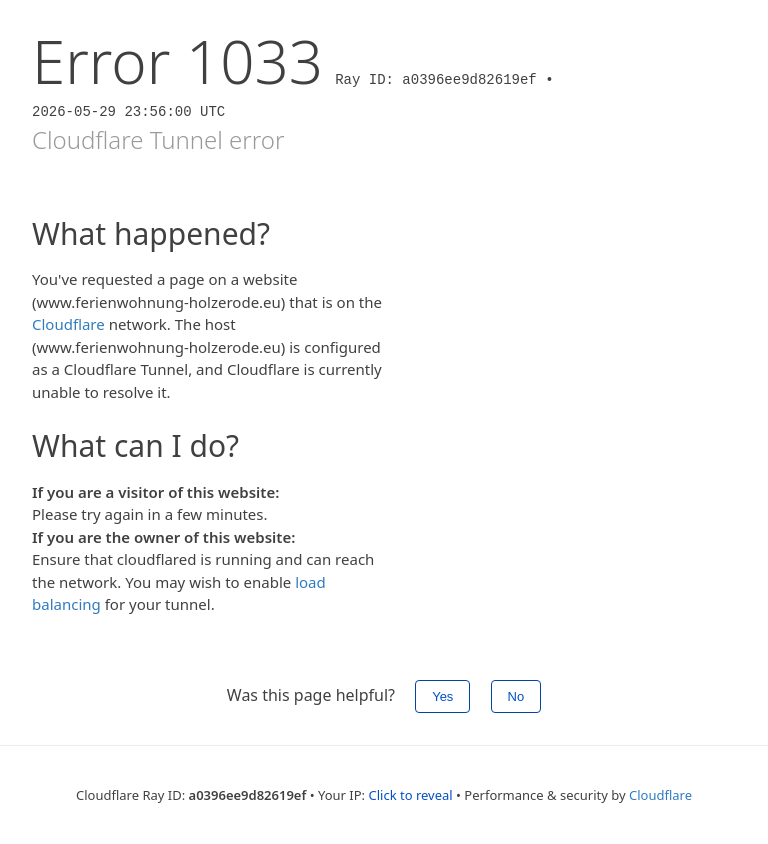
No (516, 696)
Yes (442, 696)
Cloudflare (68, 324)
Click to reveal (410, 795)
